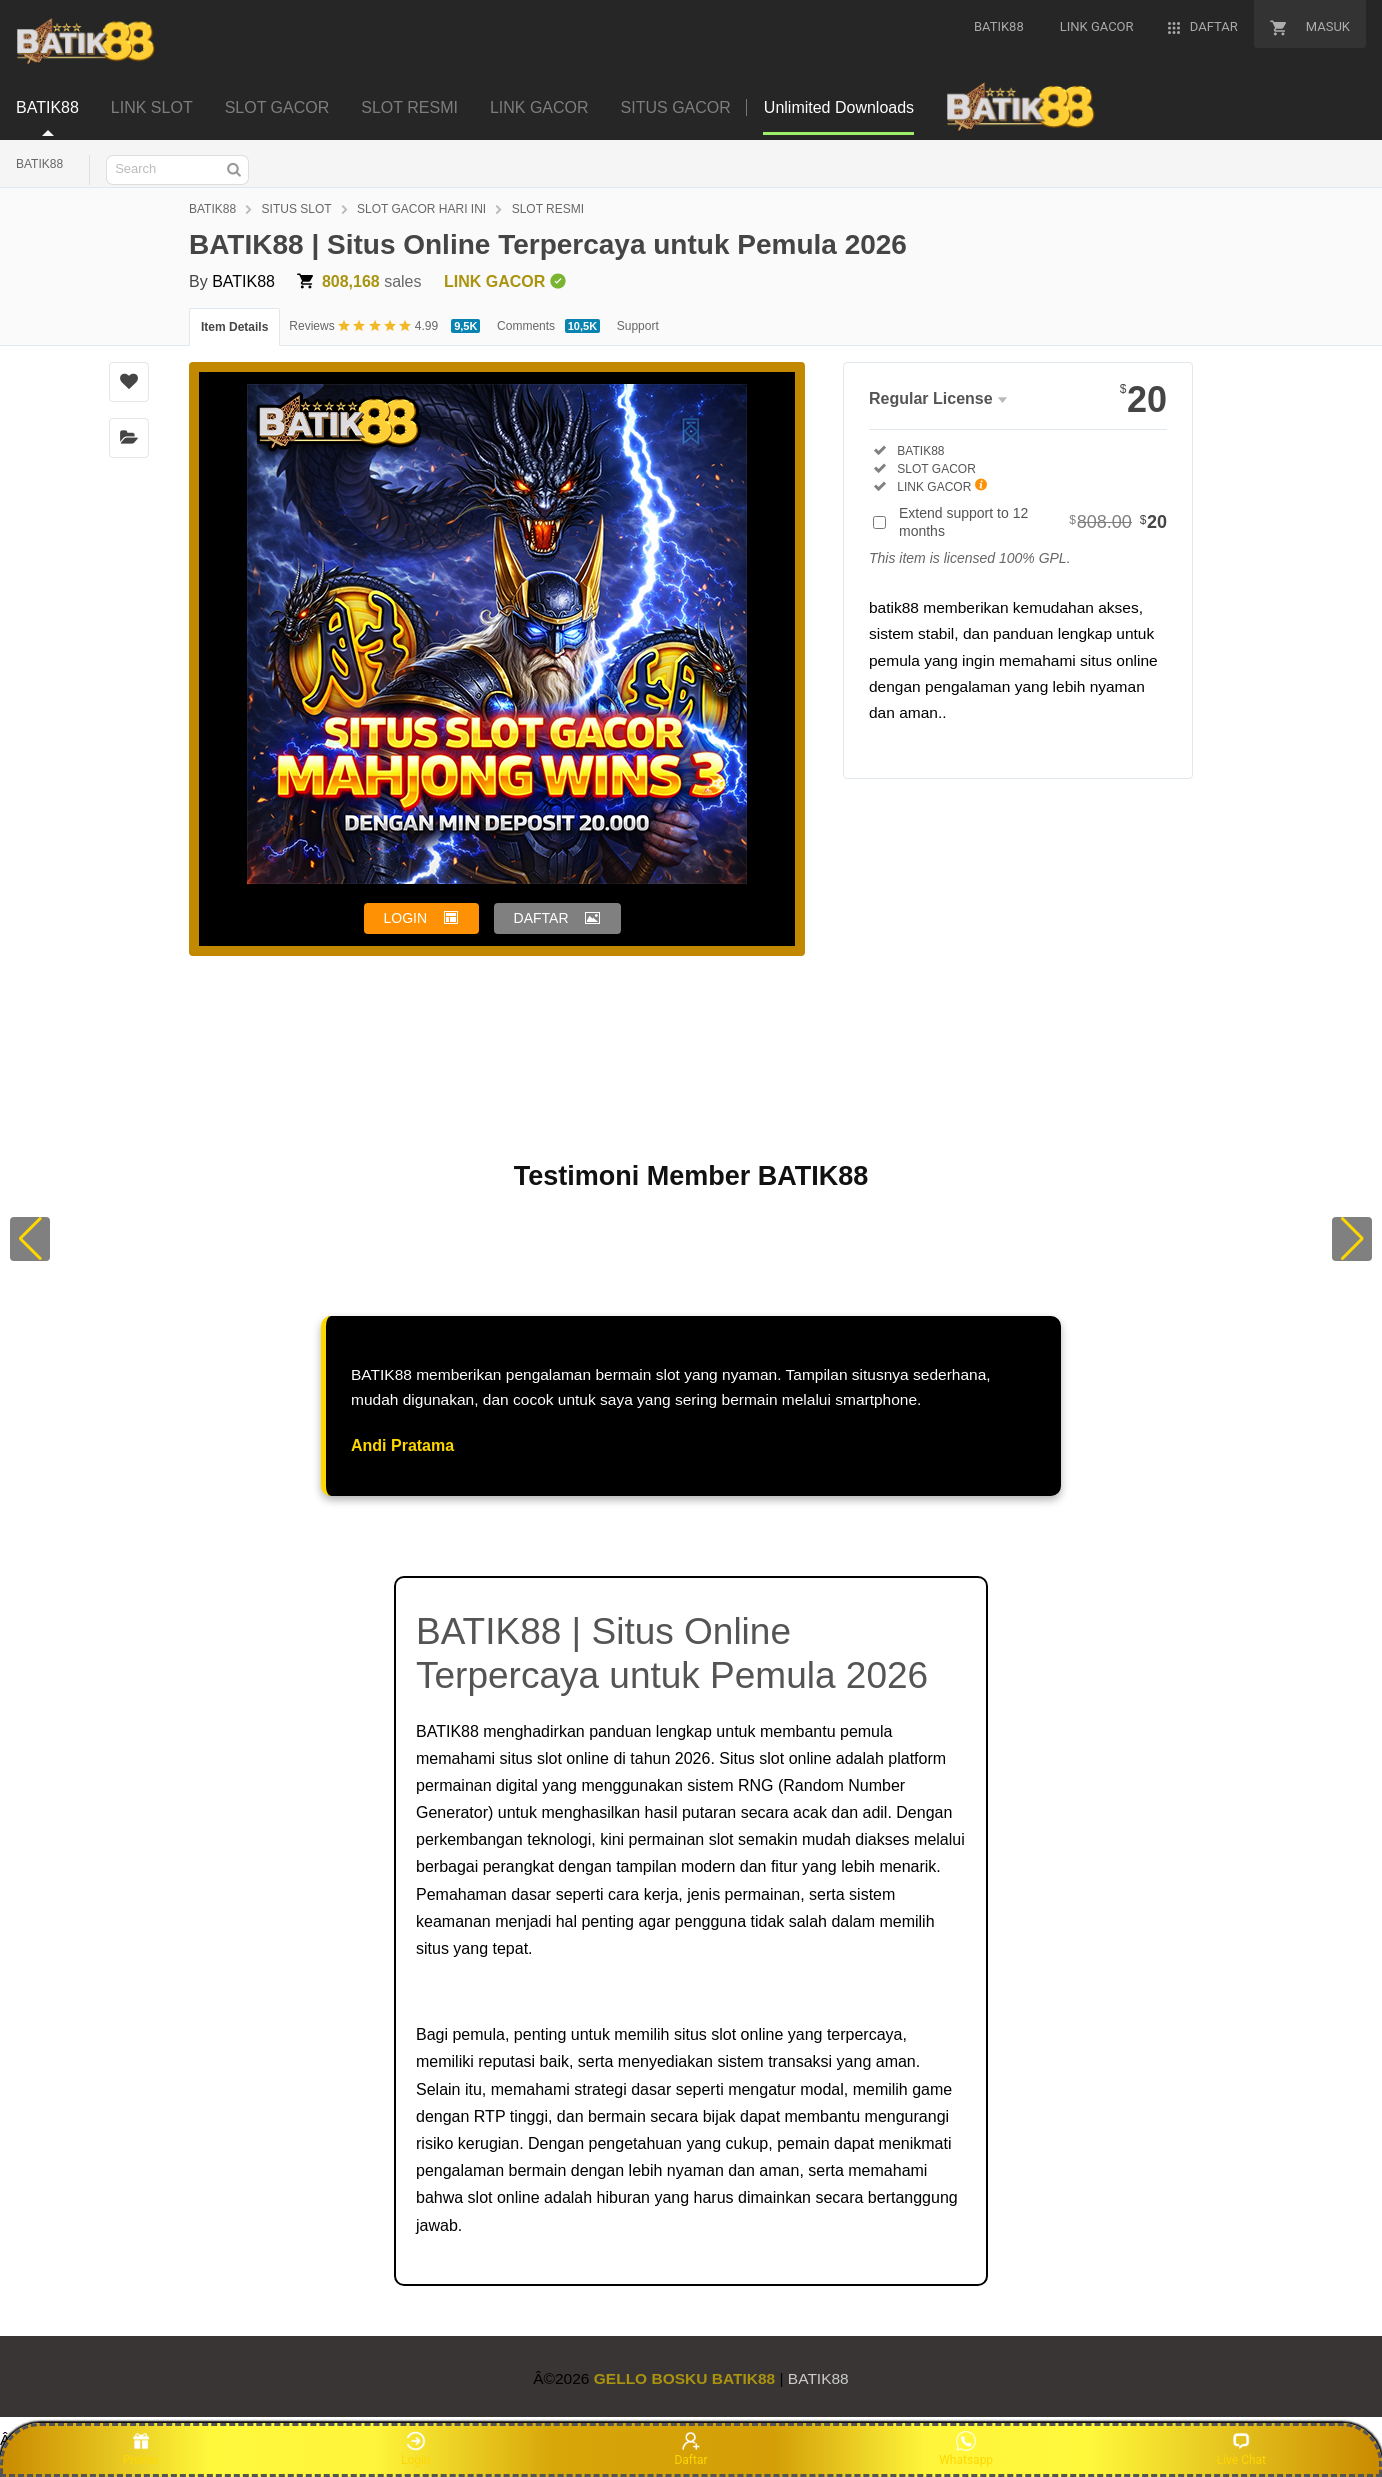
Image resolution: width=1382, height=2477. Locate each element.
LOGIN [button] (406, 918)
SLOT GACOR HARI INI (421, 209)
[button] (30, 1239)
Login (416, 2449)
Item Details (234, 327)
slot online (573, 1758)
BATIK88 (39, 164)
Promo (141, 2449)
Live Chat (1241, 2449)
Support (638, 326)
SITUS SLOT (297, 209)
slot (721, 1839)
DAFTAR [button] (541, 918)
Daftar (690, 2449)
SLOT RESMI (548, 209)
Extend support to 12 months (1033, 522)
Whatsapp (966, 2449)
